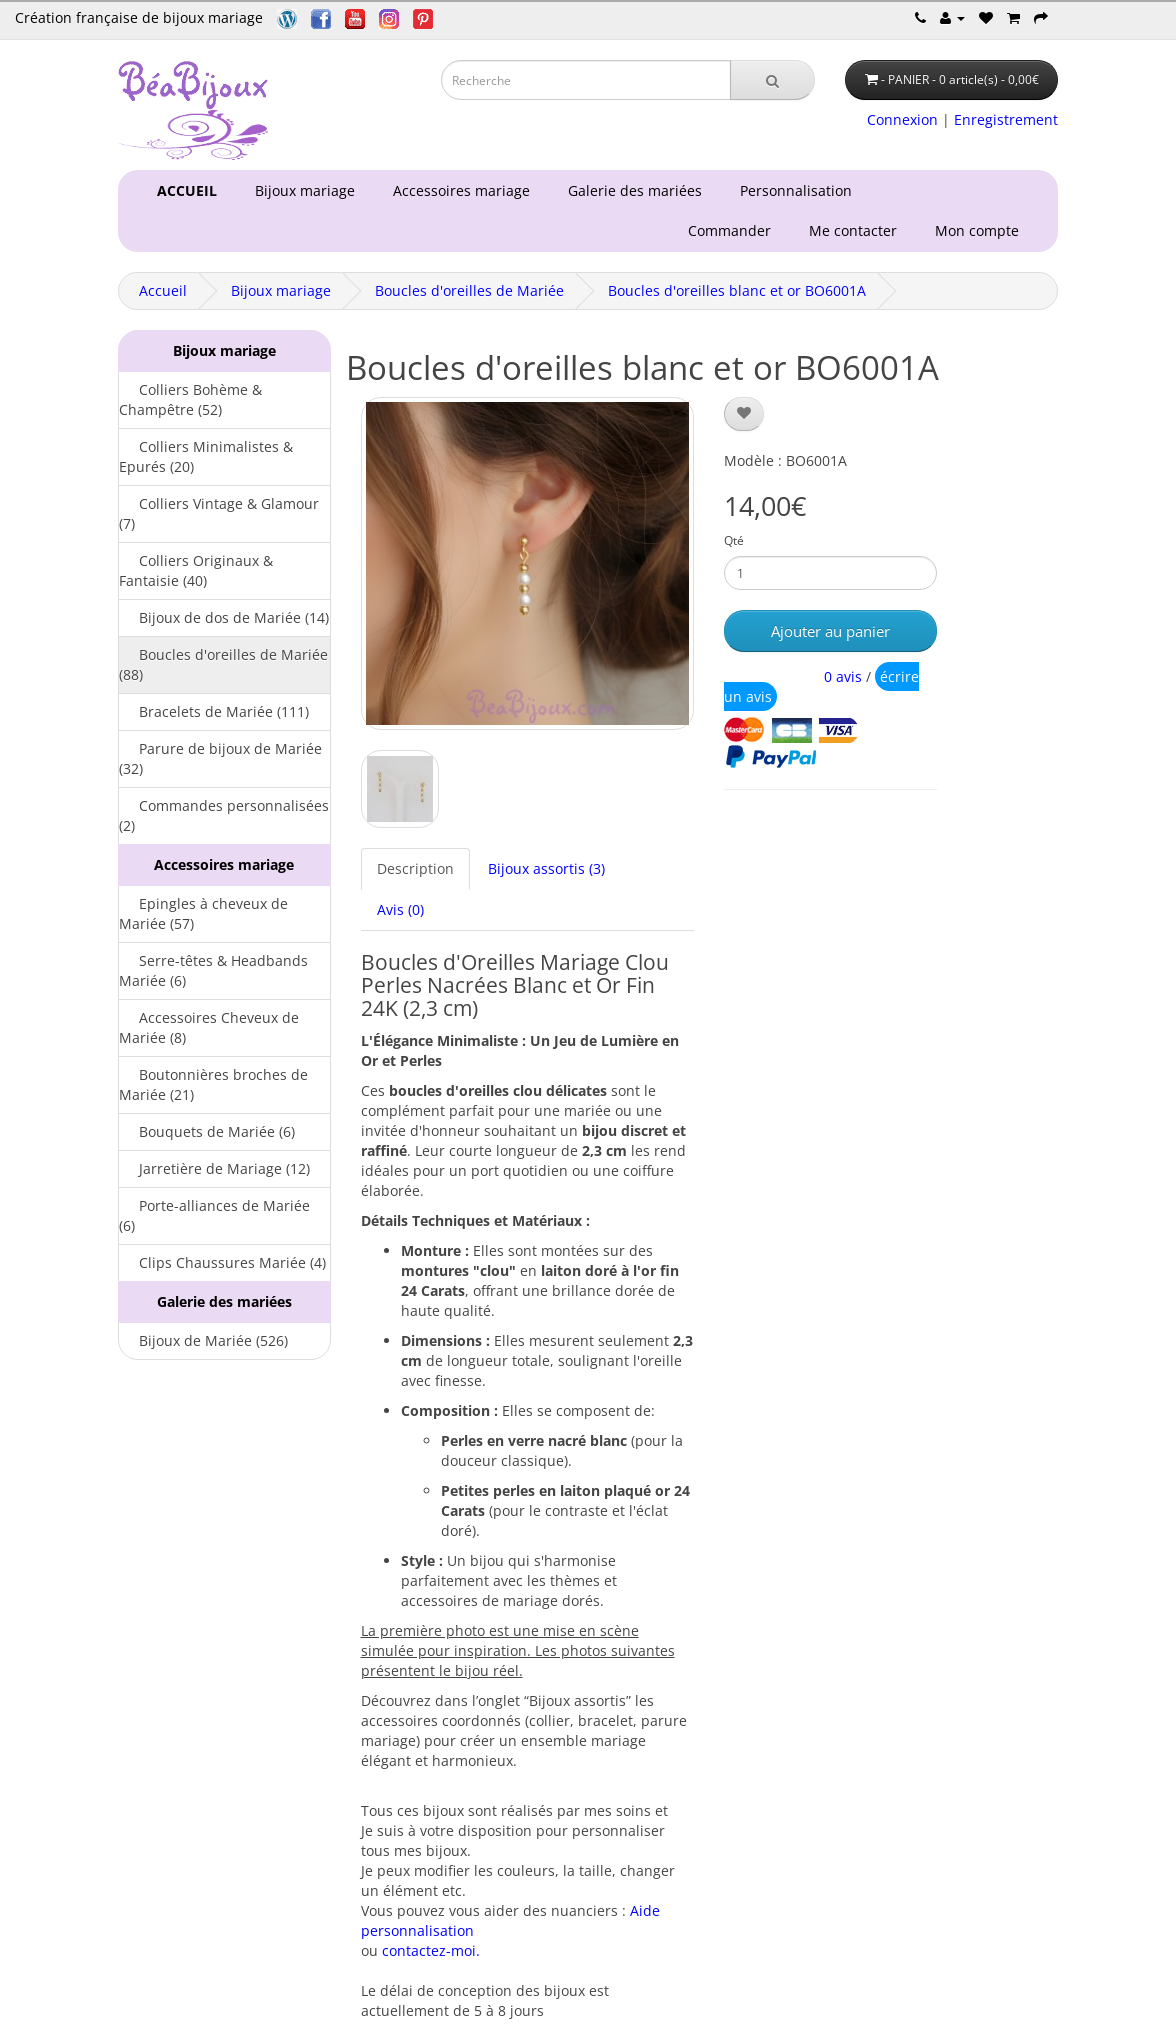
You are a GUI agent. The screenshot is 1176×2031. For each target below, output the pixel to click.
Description (415, 868)
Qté (734, 540)
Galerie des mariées (631, 190)
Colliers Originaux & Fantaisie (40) (196, 570)
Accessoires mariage (457, 190)
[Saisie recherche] (586, 80)
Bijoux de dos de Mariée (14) (224, 617)
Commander (733, 230)
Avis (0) (400, 909)
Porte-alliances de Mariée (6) (214, 1215)
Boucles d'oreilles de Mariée (469, 290)
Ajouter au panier (830, 631)
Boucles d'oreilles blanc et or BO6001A (737, 290)
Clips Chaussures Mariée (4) (222, 1262)
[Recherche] (772, 80)
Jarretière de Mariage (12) (214, 1168)
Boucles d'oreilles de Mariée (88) (223, 664)
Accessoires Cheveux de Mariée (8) (209, 1027)
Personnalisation (792, 190)
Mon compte (981, 230)
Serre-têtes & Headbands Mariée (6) (213, 970)
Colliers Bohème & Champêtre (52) (190, 399)
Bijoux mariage (301, 190)
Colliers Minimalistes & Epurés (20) (206, 456)
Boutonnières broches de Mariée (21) (213, 1084)
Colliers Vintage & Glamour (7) (219, 513)
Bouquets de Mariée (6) (207, 1131)
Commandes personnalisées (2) (224, 815)
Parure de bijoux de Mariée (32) (220, 758)
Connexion (902, 119)
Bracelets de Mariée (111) (214, 711)
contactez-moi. (431, 1950)
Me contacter (857, 230)
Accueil (163, 290)
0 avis (843, 676)
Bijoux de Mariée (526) (203, 1340)
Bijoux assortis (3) (546, 868)
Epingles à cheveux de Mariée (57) (203, 913)
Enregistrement (1006, 119)
